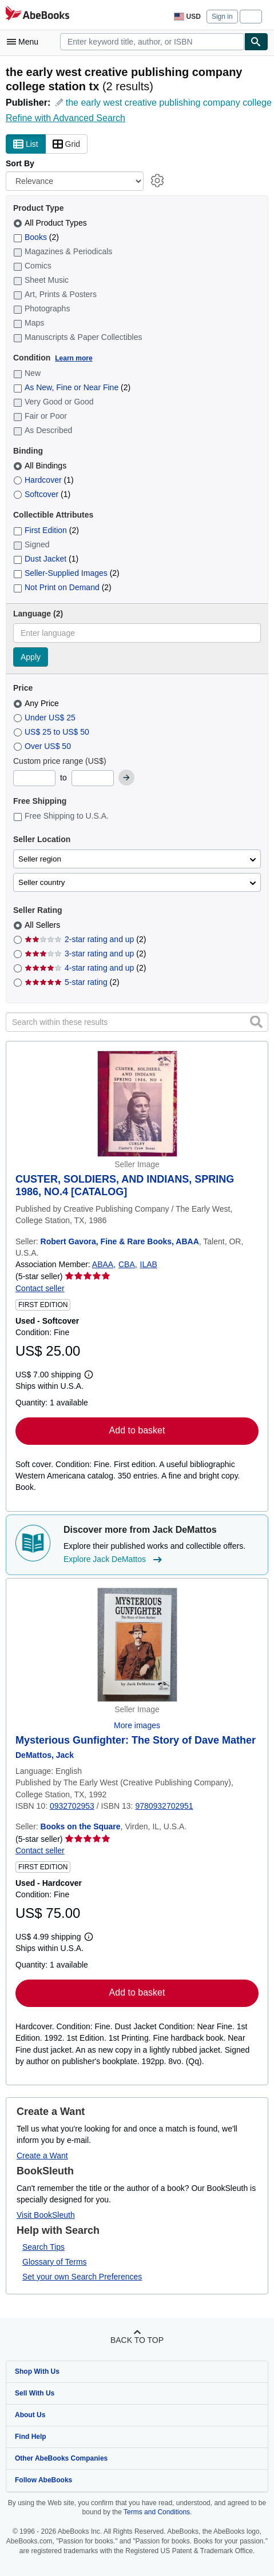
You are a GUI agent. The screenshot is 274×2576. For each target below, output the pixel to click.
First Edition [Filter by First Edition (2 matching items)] (46, 530)
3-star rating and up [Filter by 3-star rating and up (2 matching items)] (85, 953)
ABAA (102, 1264)
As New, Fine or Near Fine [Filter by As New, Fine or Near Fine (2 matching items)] (71, 387)
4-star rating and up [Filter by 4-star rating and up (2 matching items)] (85, 967)
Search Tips (43, 2247)
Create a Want (42, 2155)
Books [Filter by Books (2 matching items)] (36, 237)
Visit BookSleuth (46, 2215)
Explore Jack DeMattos (114, 1559)
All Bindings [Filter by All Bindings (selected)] (41, 465)
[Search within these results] (137, 1022)
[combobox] (152, 41)
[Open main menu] (25, 41)
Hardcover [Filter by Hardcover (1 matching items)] (43, 479)
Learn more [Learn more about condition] (73, 358)
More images (137, 1725)
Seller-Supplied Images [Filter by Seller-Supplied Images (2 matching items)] (66, 573)
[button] (256, 1021)
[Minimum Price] (34, 778)
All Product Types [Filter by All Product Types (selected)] (51, 222)
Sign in (222, 17)
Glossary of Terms (54, 2261)
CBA (126, 1264)
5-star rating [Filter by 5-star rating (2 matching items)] (72, 982)
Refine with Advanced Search (65, 118)
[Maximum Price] (93, 778)
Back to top (137, 2340)
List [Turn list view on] (25, 144)
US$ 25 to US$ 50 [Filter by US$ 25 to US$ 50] (52, 731)
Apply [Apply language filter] (31, 657)
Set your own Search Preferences (82, 2276)
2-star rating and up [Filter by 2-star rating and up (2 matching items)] (85, 939)
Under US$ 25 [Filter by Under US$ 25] (45, 717)
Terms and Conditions (157, 2512)
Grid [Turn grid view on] (66, 144)
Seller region (39, 859)
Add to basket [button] (137, 1430)
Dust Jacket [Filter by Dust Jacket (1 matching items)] (45, 558)
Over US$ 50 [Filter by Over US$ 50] (43, 746)
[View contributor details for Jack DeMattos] (44, 1755)
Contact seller (40, 1288)
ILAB (148, 1264)
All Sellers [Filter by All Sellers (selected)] (43, 925)
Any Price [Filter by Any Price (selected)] (37, 703)
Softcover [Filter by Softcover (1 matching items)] (41, 494)
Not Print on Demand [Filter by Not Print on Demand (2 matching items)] (62, 587)
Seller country (41, 882)
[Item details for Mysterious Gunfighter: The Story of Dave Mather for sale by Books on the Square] (137, 1645)
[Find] (256, 41)
